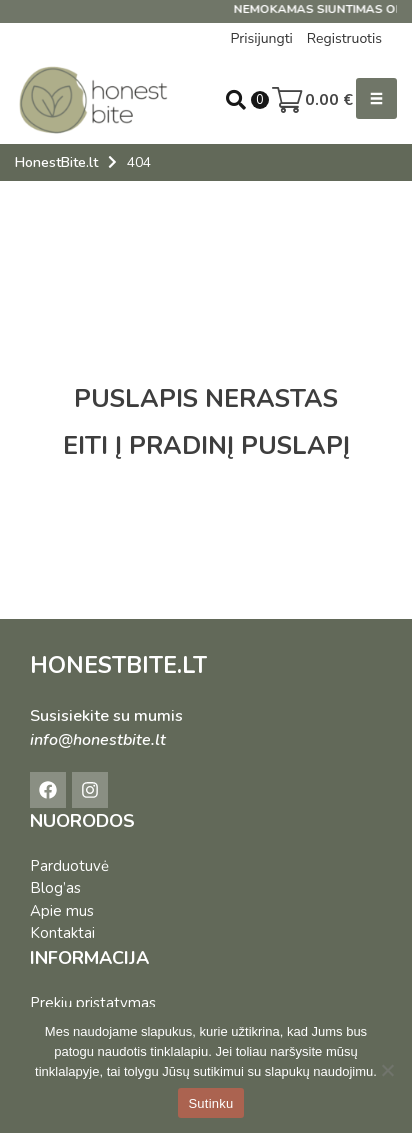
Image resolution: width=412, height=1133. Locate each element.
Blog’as (55, 888)
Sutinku (210, 1103)
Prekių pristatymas (93, 1003)
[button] (376, 98)
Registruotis (344, 38)
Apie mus (62, 911)
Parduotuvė (69, 866)
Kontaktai (62, 933)
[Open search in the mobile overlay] (236, 100)
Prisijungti (261, 38)
